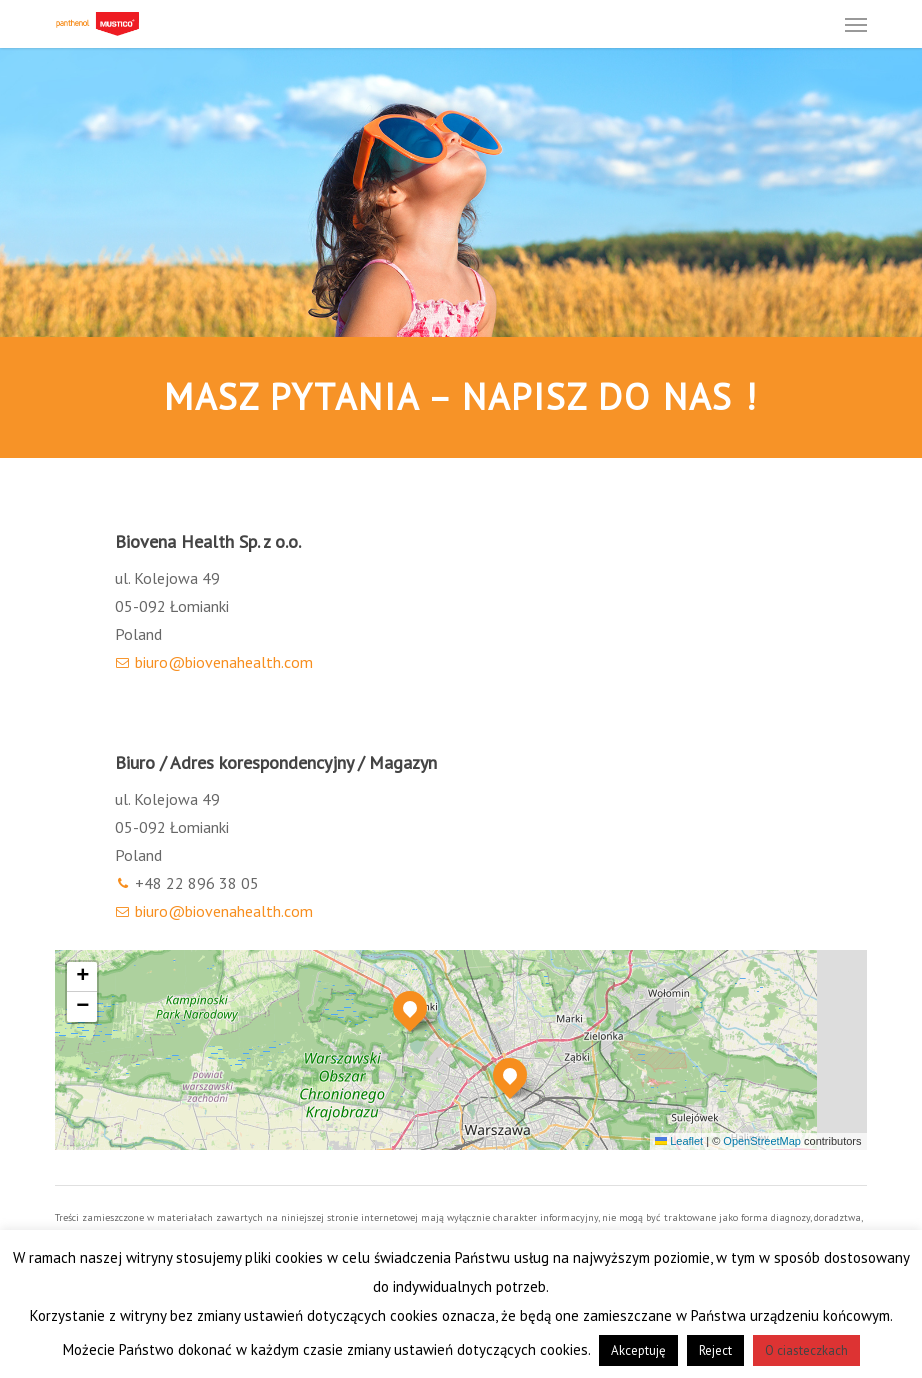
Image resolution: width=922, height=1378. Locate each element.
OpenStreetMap (762, 1141)
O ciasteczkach (806, 1350)
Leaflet (679, 1141)
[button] (856, 24)
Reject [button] (715, 1350)
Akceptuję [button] (638, 1350)
